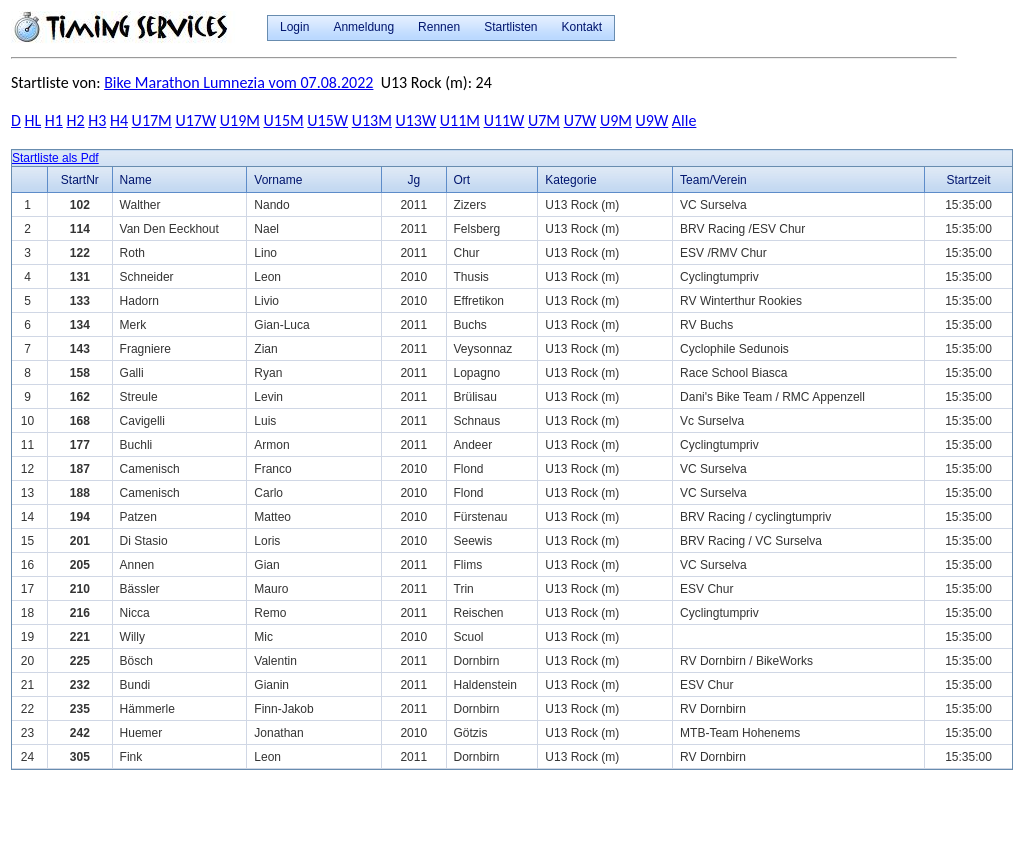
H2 (76, 120)
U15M (284, 120)
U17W (195, 120)
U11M (460, 120)
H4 (119, 120)
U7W (580, 120)
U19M (240, 120)
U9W (652, 120)
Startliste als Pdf (55, 158)
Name (136, 180)
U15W (327, 120)
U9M (616, 120)
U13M (372, 120)
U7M (544, 120)
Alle (684, 120)
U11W (504, 120)
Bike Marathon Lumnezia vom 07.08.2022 (238, 82)
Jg (413, 180)
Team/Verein (713, 180)
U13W (415, 120)
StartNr (80, 180)
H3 (97, 120)
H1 (54, 120)
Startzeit (969, 180)
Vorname (278, 180)
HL (32, 120)
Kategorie (570, 180)
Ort (462, 180)
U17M (152, 120)
